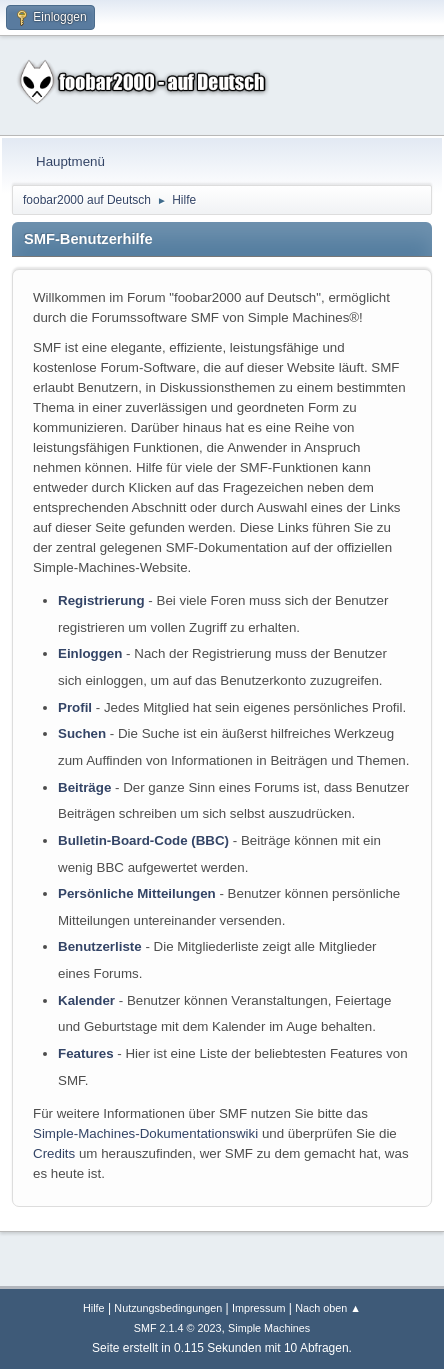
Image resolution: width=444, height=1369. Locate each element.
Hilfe (94, 1308)
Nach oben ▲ (328, 1308)
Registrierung (101, 600)
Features (86, 1053)
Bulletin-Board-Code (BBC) (143, 840)
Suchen (82, 733)
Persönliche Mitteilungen (137, 893)
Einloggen (90, 653)
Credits (54, 1153)
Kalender (86, 1000)
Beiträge (84, 787)
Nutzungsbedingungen (168, 1308)
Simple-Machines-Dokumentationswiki (145, 1133)
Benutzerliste (100, 946)
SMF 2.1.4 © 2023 (178, 1328)
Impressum (258, 1308)
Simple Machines (269, 1328)
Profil (75, 707)
